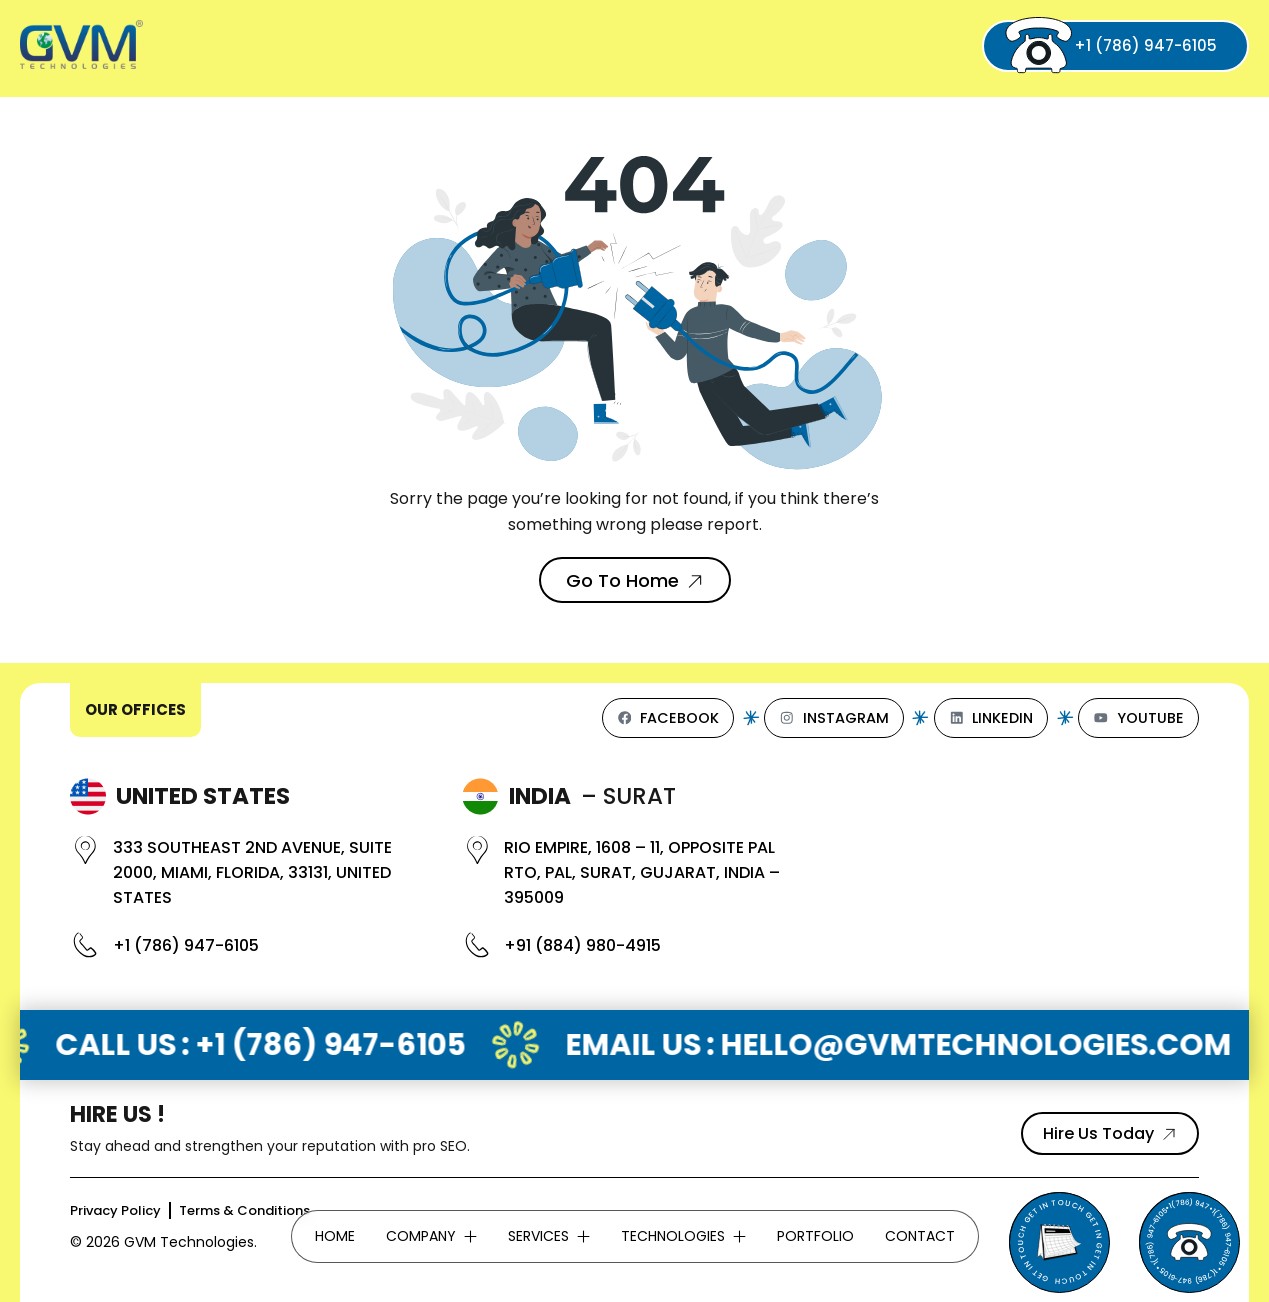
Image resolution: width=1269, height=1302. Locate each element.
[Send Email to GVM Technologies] (1059, 1242)
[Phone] (1189, 1242)
